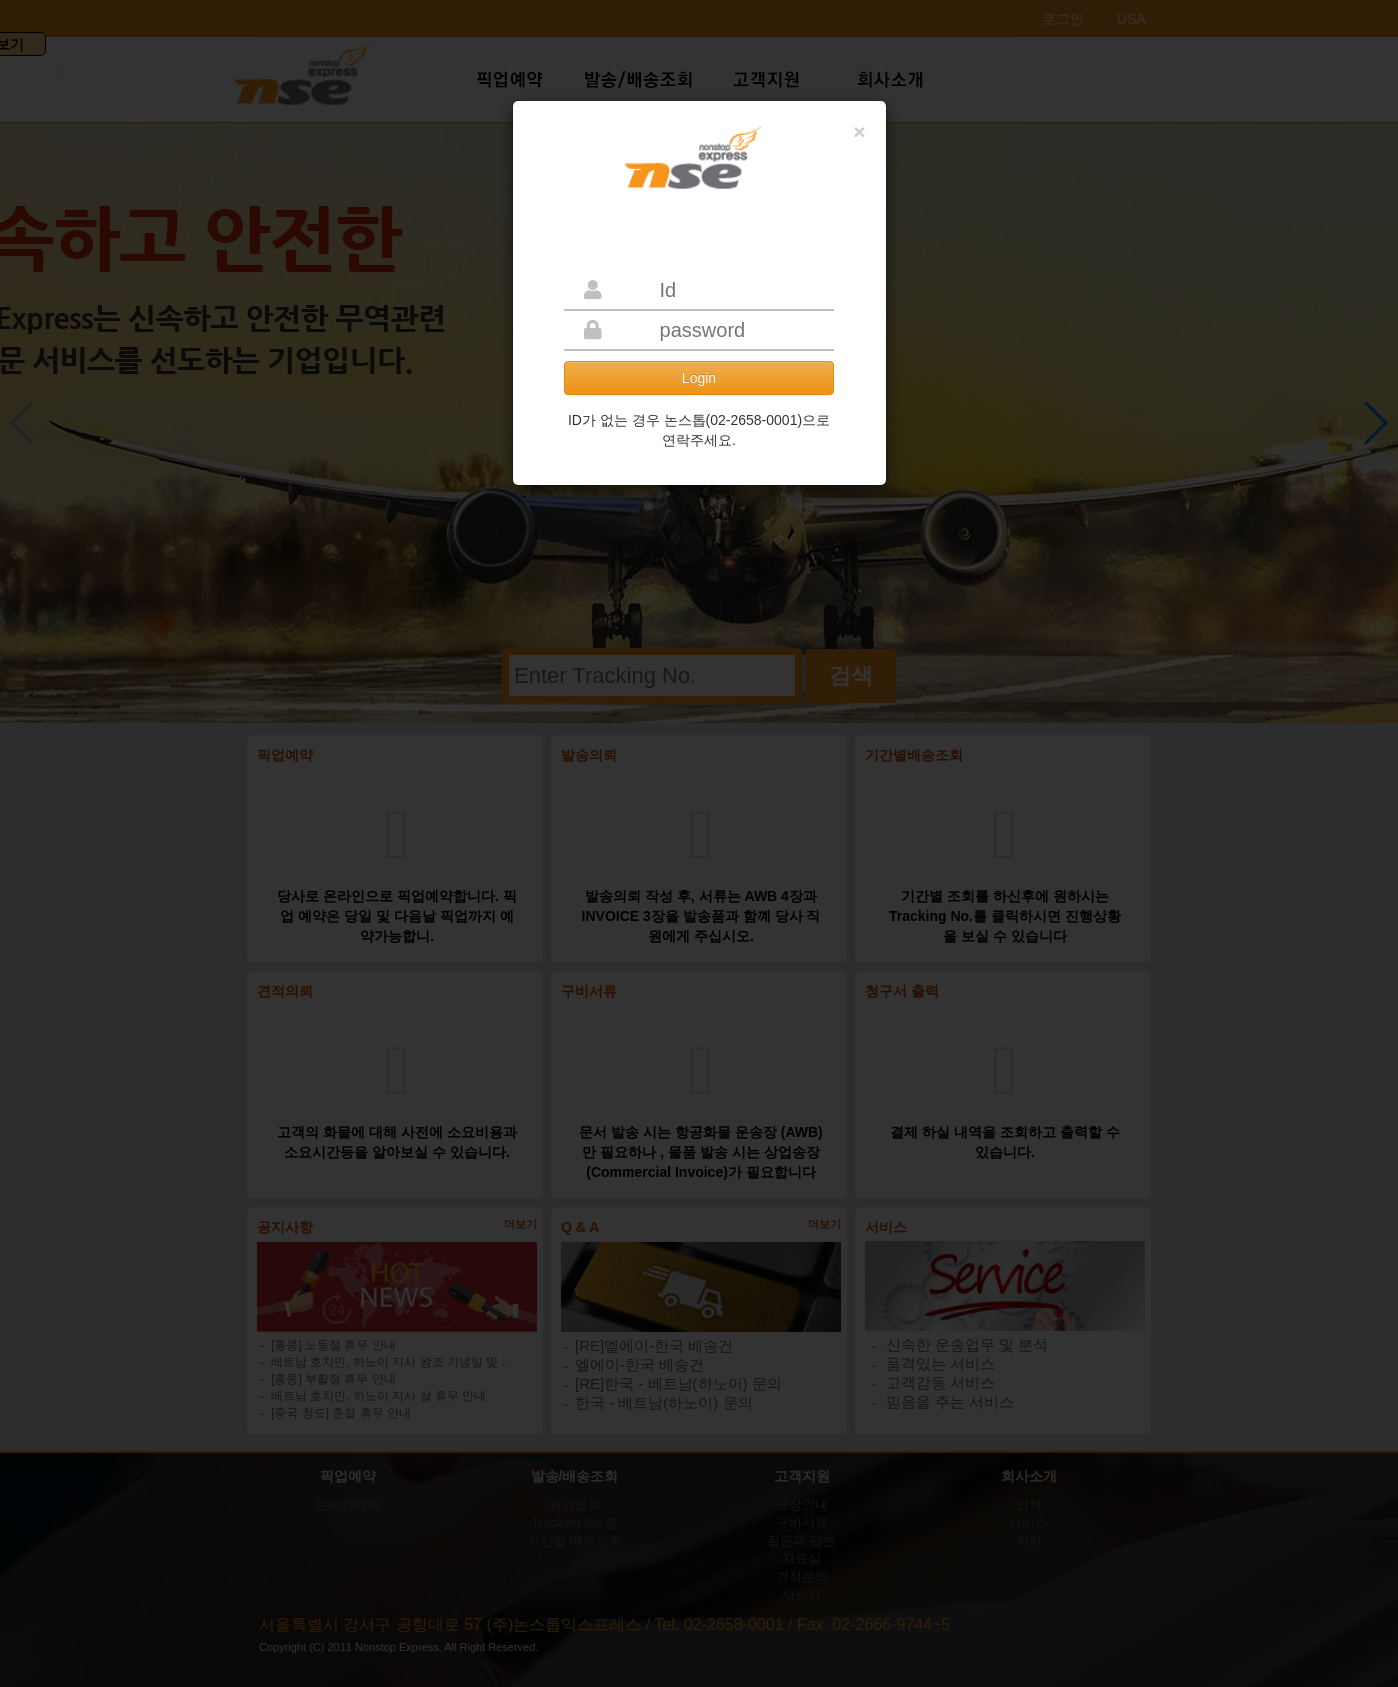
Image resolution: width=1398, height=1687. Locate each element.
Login (699, 378)
